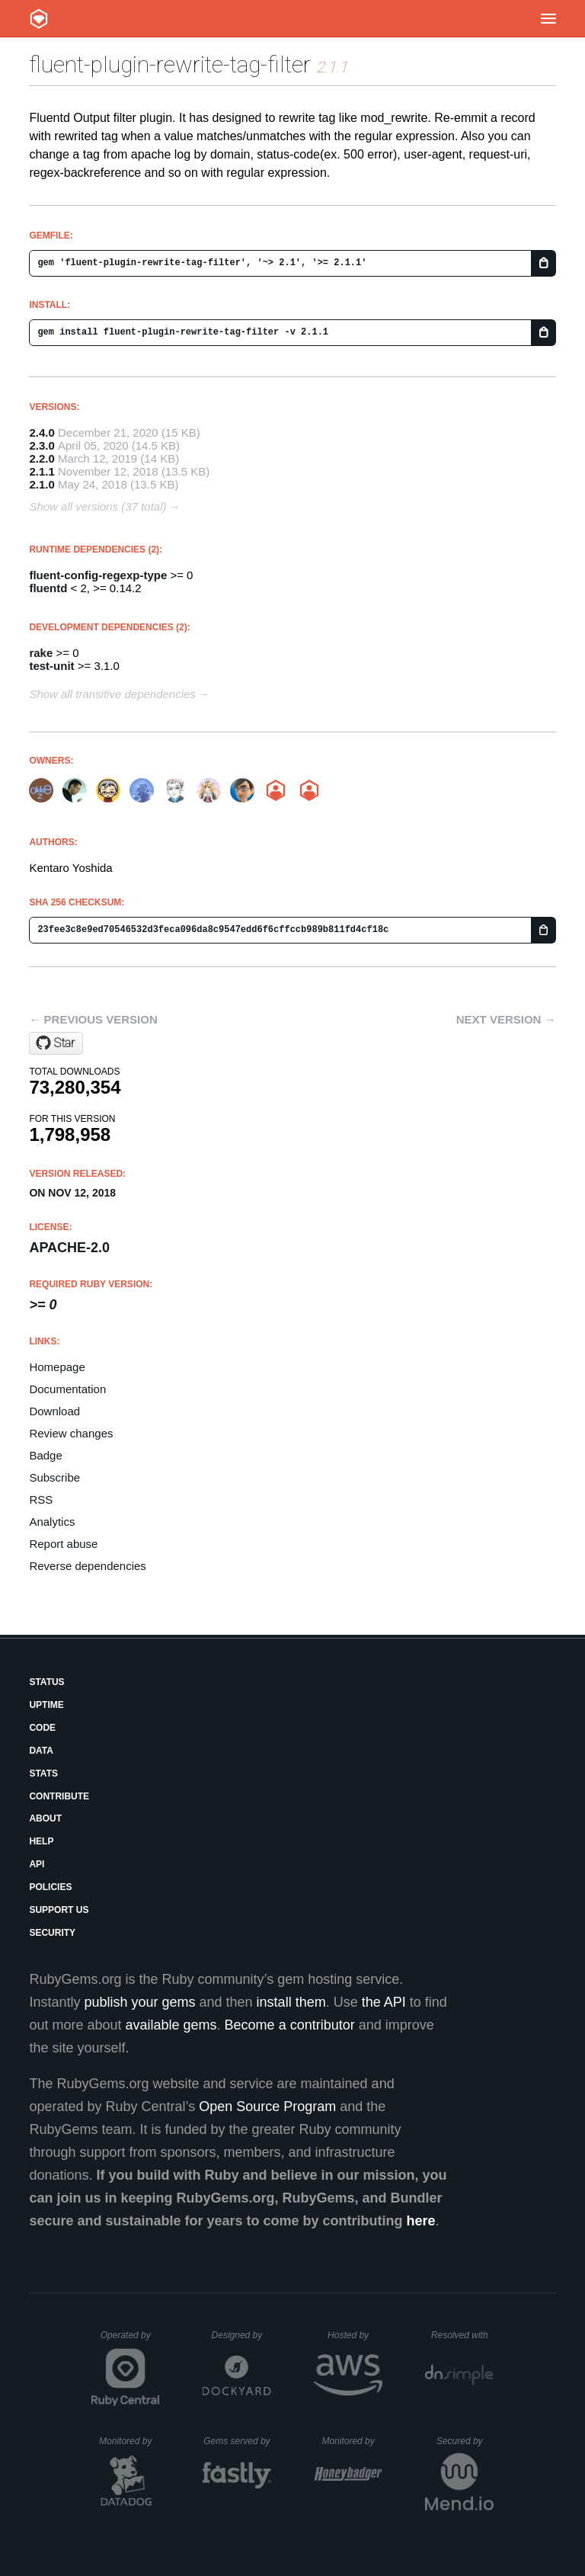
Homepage (57, 1366)
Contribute (59, 1796)
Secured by (465, 2441)
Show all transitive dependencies (112, 693)
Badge (45, 1455)
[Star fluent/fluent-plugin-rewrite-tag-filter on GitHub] (56, 1043)
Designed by (241, 2335)
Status (46, 1682)
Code (42, 1727)
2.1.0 (41, 484)
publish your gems (139, 2002)
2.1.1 (41, 471)
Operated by (130, 2340)
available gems (171, 2025)
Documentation (67, 1389)
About (45, 1818)
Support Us (58, 1910)
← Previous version (93, 1019)
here (421, 2220)
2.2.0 (41, 458)
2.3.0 (41, 445)
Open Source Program (267, 2106)
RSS (41, 1499)
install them (291, 2002)
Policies (50, 1887)
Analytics (52, 1521)
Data (41, 1750)
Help (41, 1841)
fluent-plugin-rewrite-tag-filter (170, 64)
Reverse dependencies (87, 1565)
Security (52, 1932)
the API (384, 2002)
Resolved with (462, 2335)
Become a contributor (290, 2025)
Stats (43, 1773)
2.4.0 (41, 432)
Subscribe (54, 1477)
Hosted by (355, 2335)
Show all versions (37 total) (97, 506)
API (36, 1864)
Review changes (71, 1433)
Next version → (506, 1019)
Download (54, 1411)
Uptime (46, 1705)
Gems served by (237, 2441)
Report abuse (63, 1543)
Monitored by (129, 2441)
